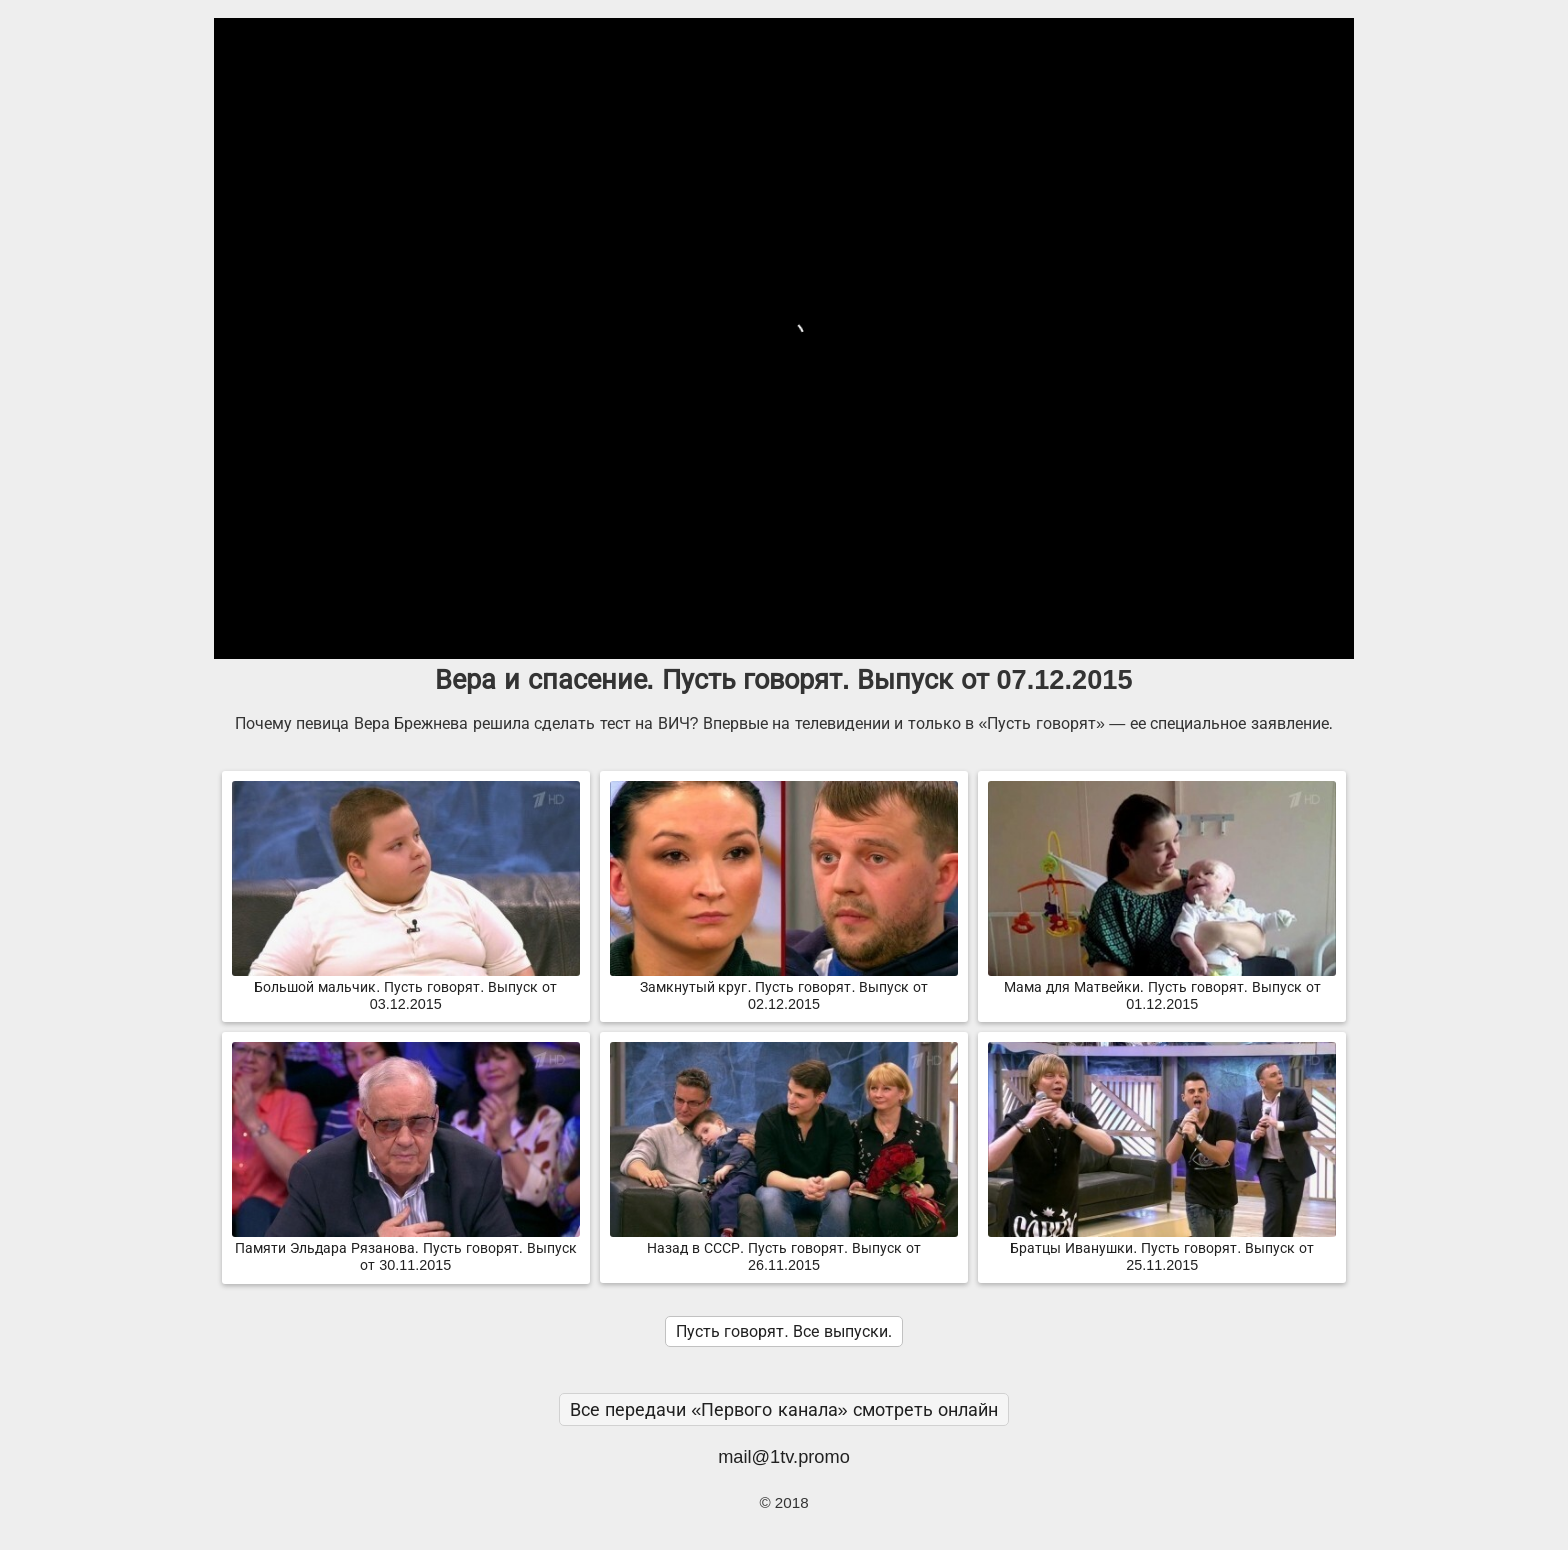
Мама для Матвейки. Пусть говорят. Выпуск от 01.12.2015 (1162, 987)
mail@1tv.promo (784, 1456)
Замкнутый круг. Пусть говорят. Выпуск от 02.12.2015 (784, 987)
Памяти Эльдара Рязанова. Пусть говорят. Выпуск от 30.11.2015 (406, 1248)
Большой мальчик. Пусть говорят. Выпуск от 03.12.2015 (406, 987)
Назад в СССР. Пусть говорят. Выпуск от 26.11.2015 (784, 1248)
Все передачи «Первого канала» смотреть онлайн (784, 1409)
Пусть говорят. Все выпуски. (784, 1331)
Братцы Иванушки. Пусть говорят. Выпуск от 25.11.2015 (1162, 1248)
